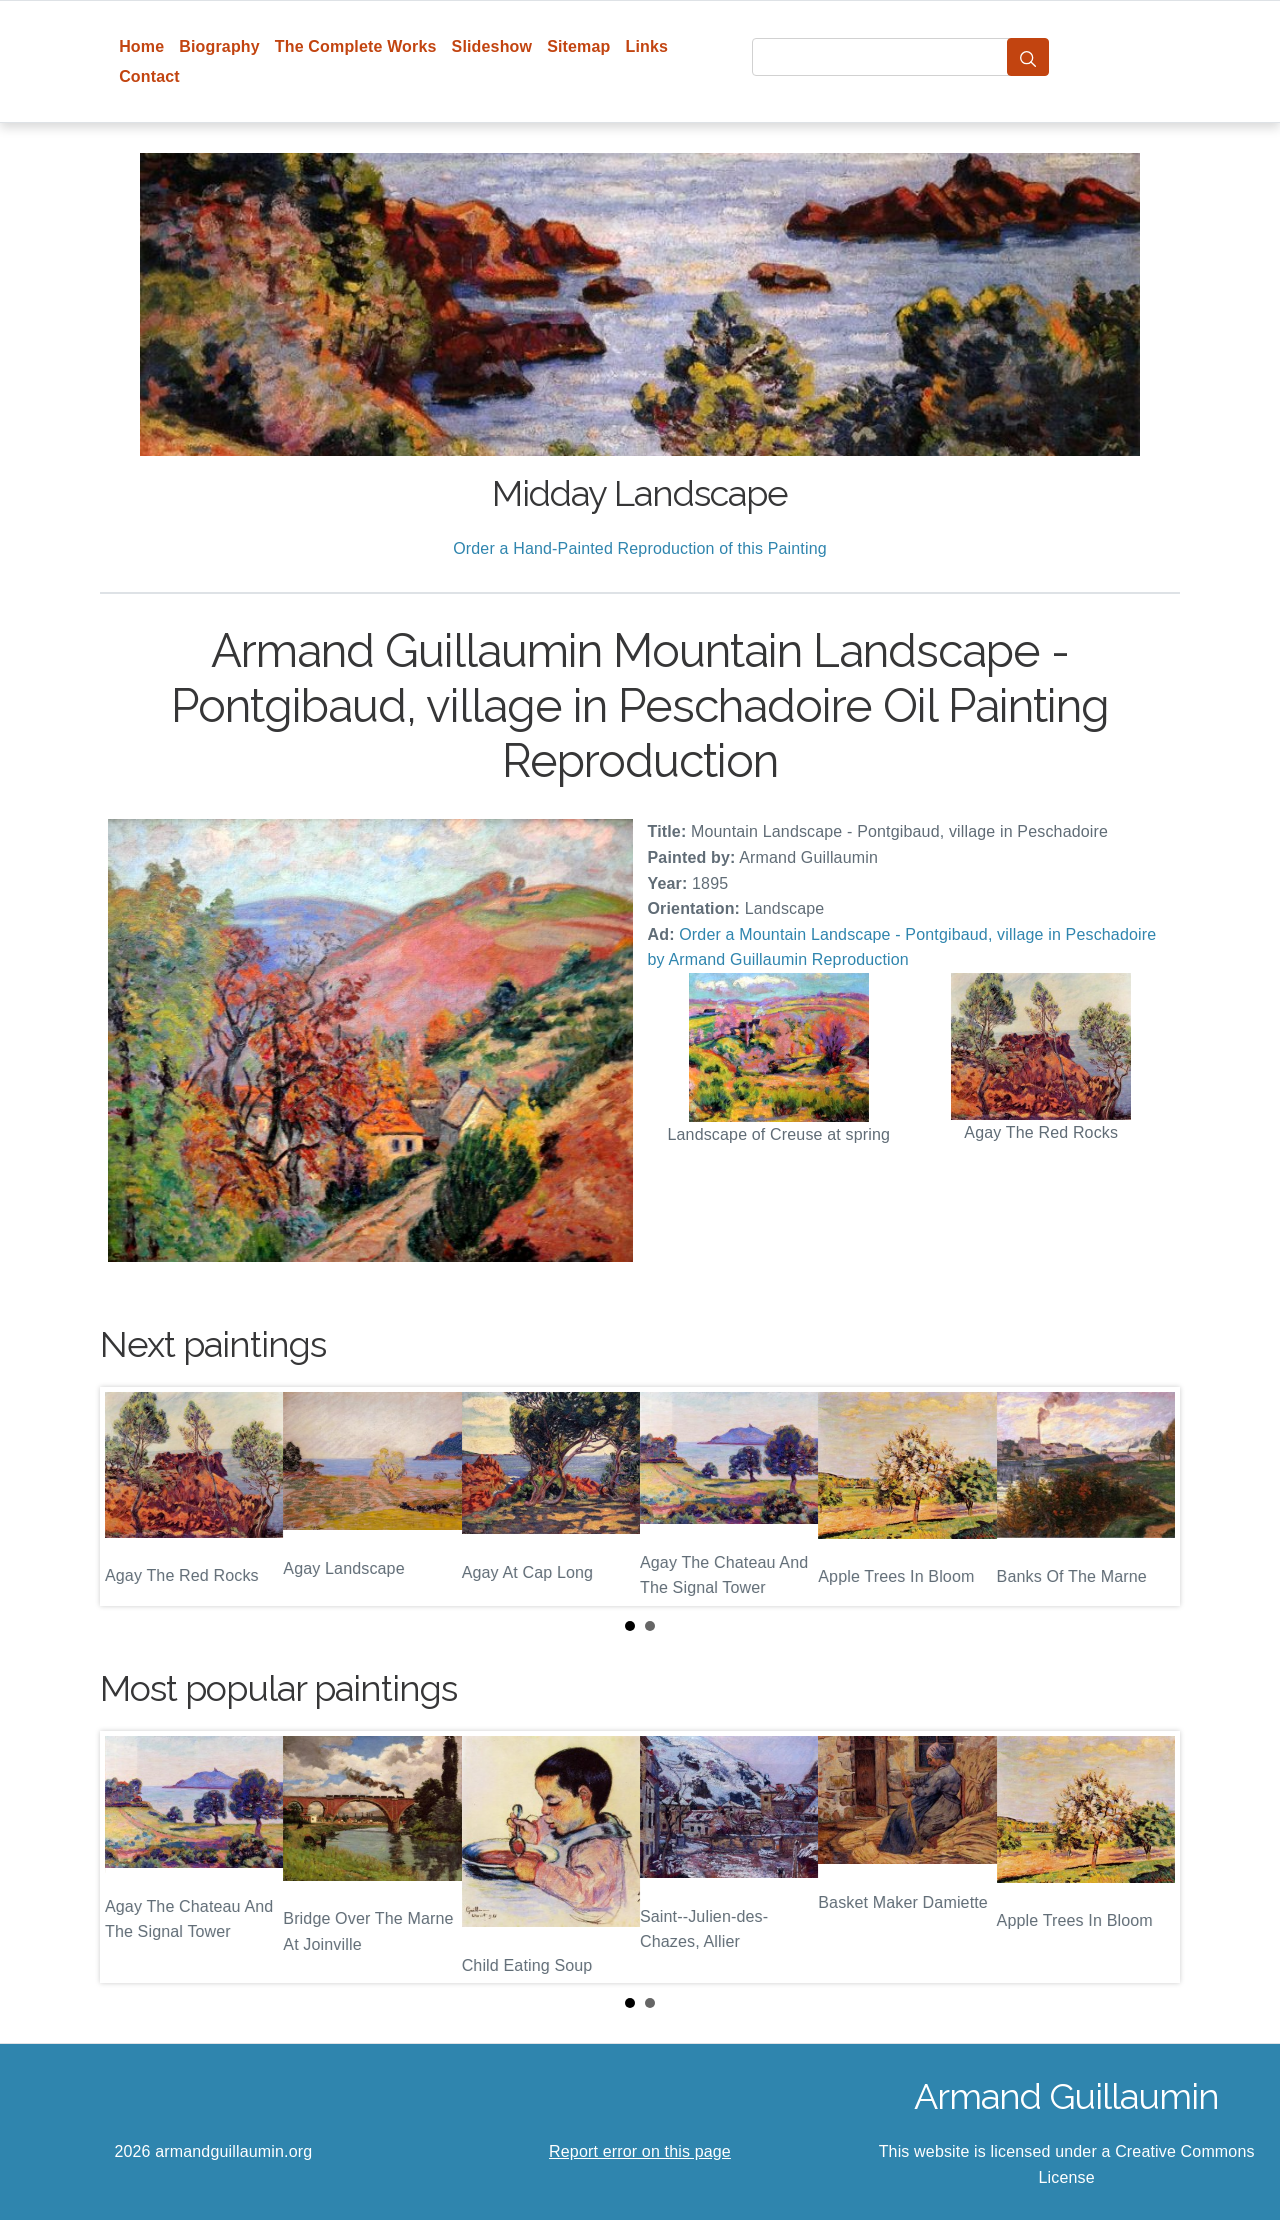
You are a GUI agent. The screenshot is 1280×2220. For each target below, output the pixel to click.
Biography (219, 46)
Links (647, 46)
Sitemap (578, 46)
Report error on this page (640, 2151)
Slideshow (492, 46)
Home (141, 46)
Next (1149, 1497)
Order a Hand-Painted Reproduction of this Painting (640, 548)
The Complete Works (356, 46)
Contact (149, 76)
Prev (131, 1497)
